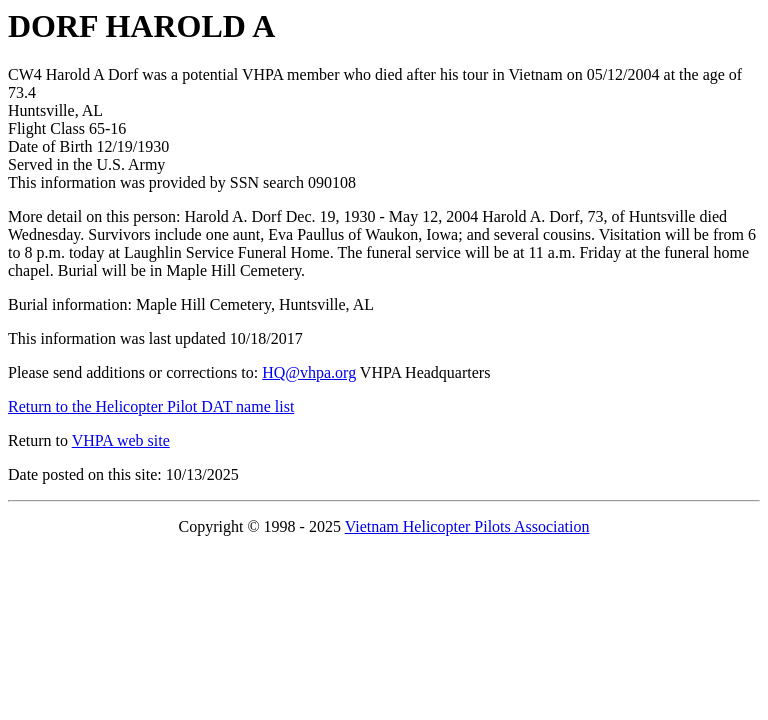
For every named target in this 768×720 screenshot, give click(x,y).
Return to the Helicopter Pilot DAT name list (151, 406)
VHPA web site (121, 440)
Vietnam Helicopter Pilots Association (467, 526)
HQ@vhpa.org (309, 372)
